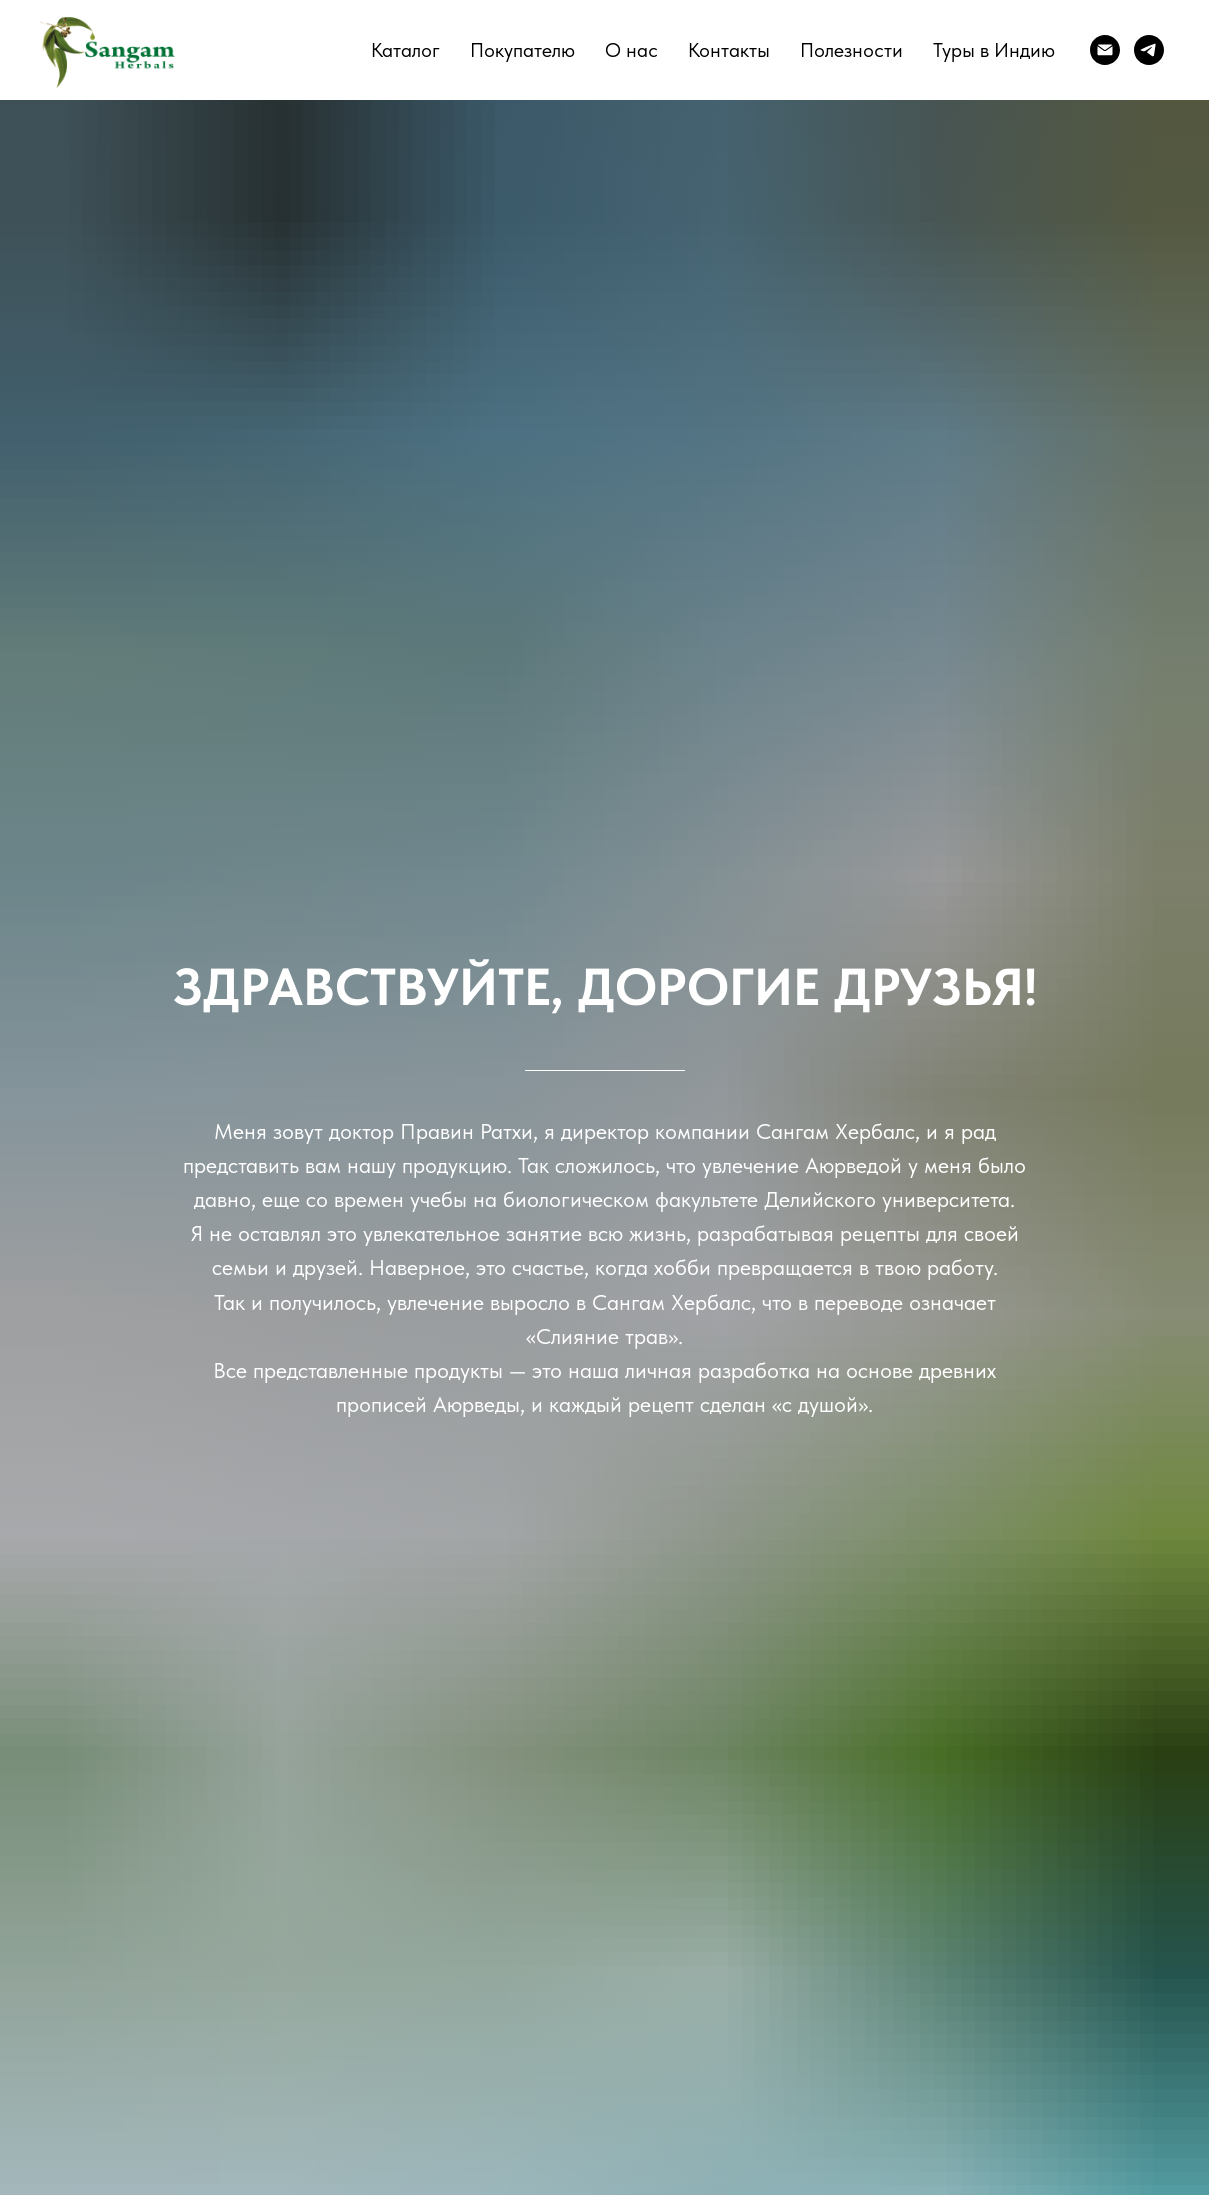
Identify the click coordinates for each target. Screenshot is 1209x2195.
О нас (631, 50)
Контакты (729, 50)
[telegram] (1149, 50)
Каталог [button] (405, 50)
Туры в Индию (994, 50)
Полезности (851, 50)
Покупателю (522, 50)
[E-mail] (1105, 50)
